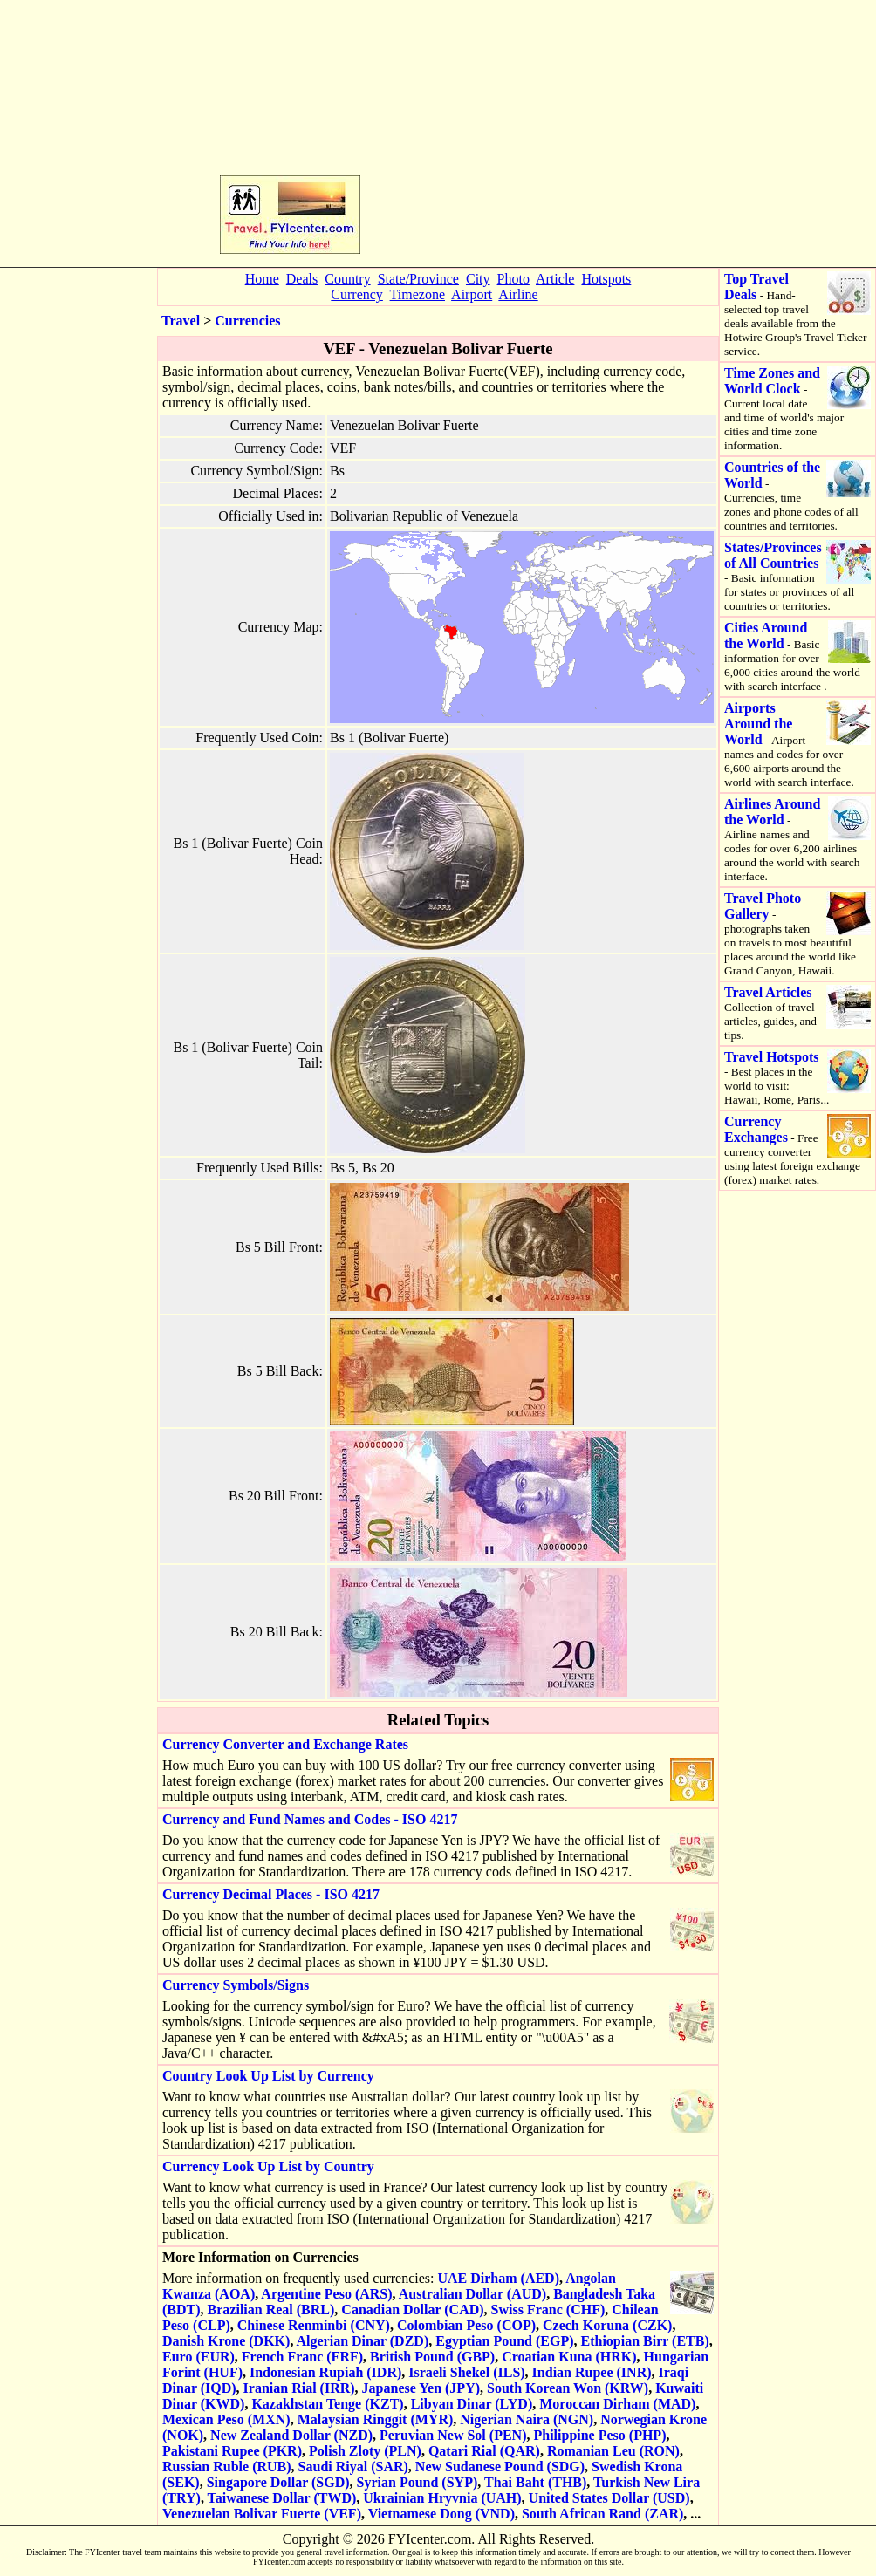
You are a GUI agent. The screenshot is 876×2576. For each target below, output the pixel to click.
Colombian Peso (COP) (466, 2325)
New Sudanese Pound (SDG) (500, 2466)
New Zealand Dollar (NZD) (291, 2435)
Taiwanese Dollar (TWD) (282, 2498)
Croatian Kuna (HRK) (569, 2356)
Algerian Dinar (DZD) (363, 2340)
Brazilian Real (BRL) (271, 2309)
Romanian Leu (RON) (613, 2450)
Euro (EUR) (198, 2356)
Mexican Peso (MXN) (226, 2419)
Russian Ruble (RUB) (226, 2466)
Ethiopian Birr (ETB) (644, 2340)
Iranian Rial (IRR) (299, 2388)
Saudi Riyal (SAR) (353, 2466)
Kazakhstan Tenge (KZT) (327, 2403)
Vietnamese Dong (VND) (441, 2513)
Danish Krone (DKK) (226, 2340)
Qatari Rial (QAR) (484, 2450)
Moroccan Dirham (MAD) (617, 2403)
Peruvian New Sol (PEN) (453, 2435)
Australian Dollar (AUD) (472, 2293)
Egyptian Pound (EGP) (504, 2340)
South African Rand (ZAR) (602, 2513)
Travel (180, 320)
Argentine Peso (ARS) (326, 2293)
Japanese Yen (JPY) (421, 2388)
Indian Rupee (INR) (592, 2372)
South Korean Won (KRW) (567, 2388)
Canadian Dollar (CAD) (412, 2309)
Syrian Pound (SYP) (417, 2482)
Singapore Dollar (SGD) (278, 2482)
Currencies (247, 320)
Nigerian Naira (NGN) (526, 2419)
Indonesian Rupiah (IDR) (325, 2372)
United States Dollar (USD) (609, 2498)
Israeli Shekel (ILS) (466, 2372)
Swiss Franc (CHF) (548, 2309)
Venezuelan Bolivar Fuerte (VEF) (261, 2513)
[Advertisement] (510, 132)
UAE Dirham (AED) (498, 2278)
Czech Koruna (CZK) (607, 2325)
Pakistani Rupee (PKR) (232, 2450)
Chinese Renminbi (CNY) (313, 2325)
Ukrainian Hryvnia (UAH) (442, 2498)
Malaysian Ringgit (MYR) (376, 2419)
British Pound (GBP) (432, 2356)
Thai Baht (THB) (535, 2482)
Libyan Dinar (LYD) (472, 2403)
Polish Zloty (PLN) (365, 2450)
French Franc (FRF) (302, 2356)
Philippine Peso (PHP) (599, 2435)
